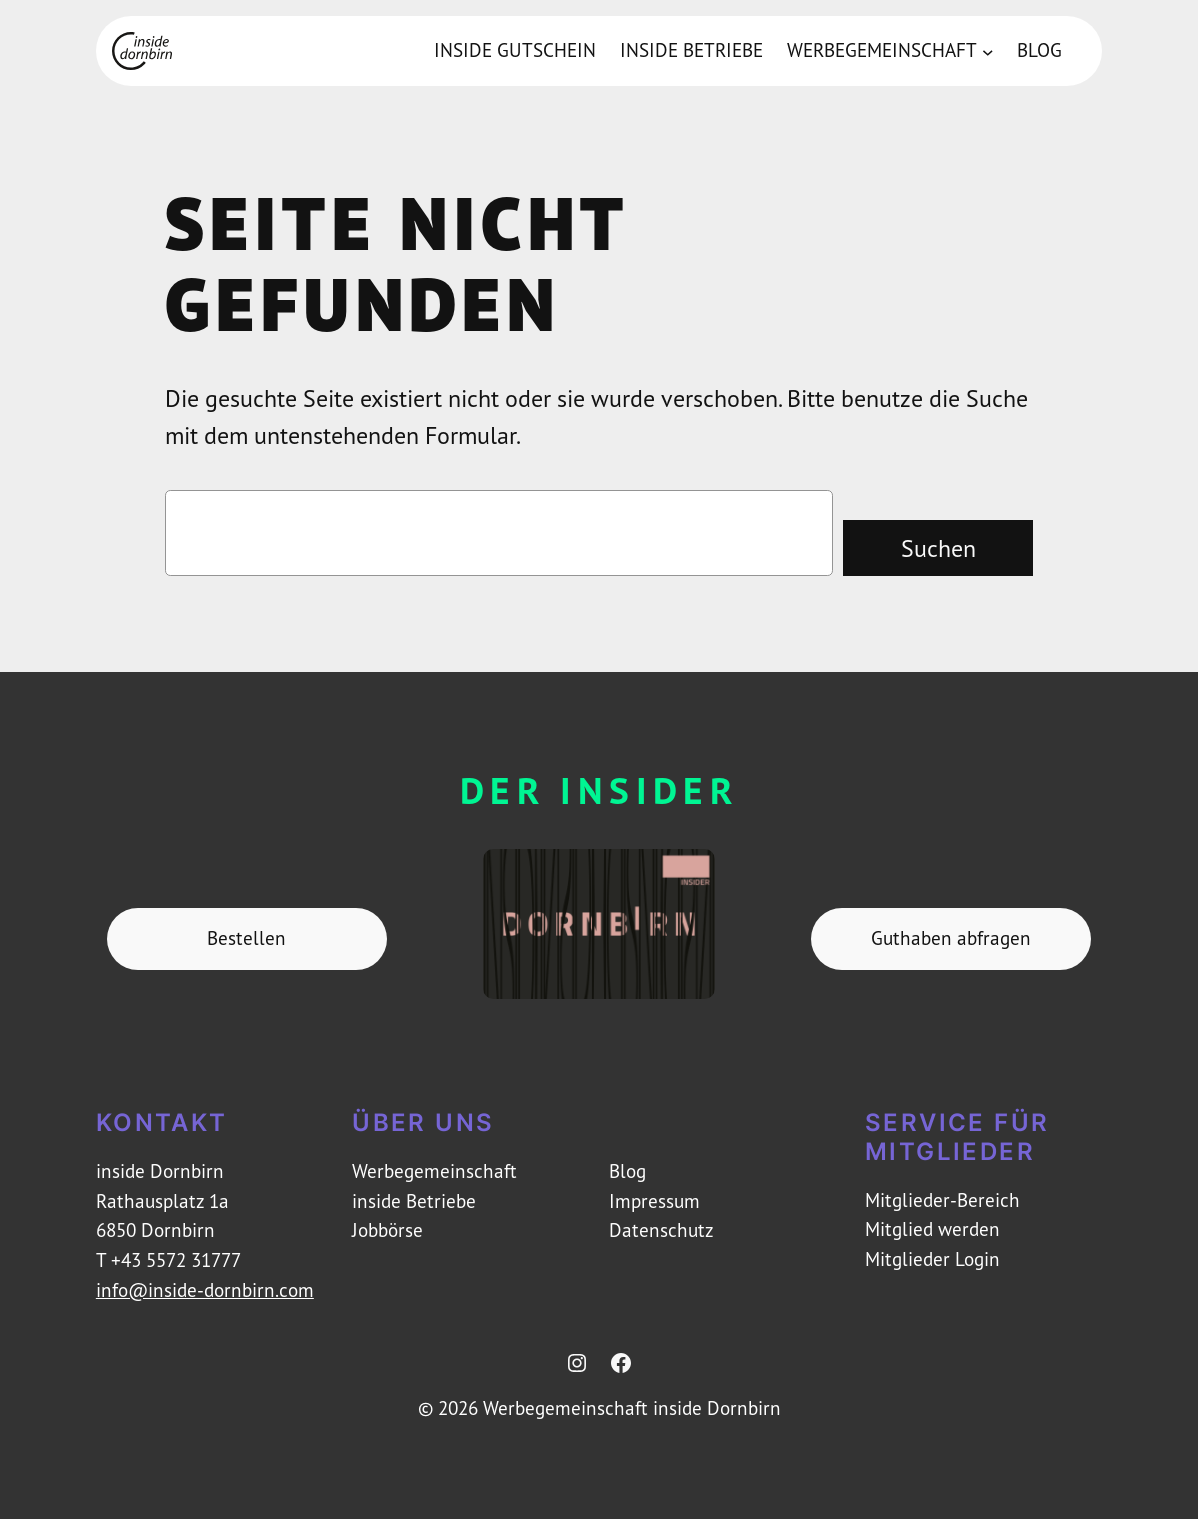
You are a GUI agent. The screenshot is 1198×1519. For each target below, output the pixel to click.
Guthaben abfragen (951, 938)
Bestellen (246, 938)
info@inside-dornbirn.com (205, 1290)
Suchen (938, 548)
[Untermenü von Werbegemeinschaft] (988, 51)
